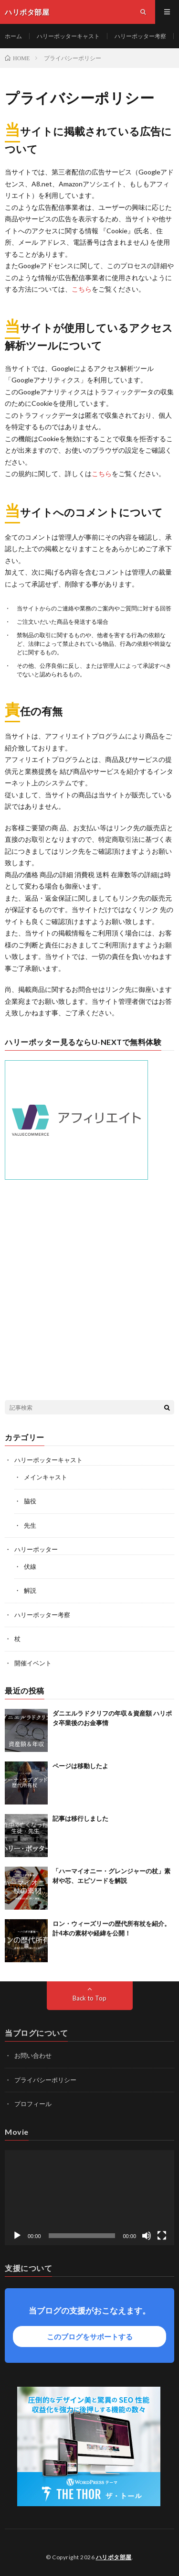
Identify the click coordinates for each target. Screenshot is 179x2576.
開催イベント (33, 1663)
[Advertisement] (89, 1291)
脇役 (30, 1501)
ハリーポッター (36, 1549)
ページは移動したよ (80, 1766)
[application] (89, 2198)
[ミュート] (146, 2235)
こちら (82, 289)
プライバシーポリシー (45, 2080)
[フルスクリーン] (162, 2235)
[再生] (17, 2235)
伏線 (30, 1566)
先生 (30, 1525)
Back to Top (89, 1998)
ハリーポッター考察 (140, 36)
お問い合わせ (33, 2055)
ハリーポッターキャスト (68, 36)
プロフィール (33, 2104)
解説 (30, 1590)
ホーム (13, 36)
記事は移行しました (80, 1818)
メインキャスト (45, 1477)
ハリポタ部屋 (114, 2557)
